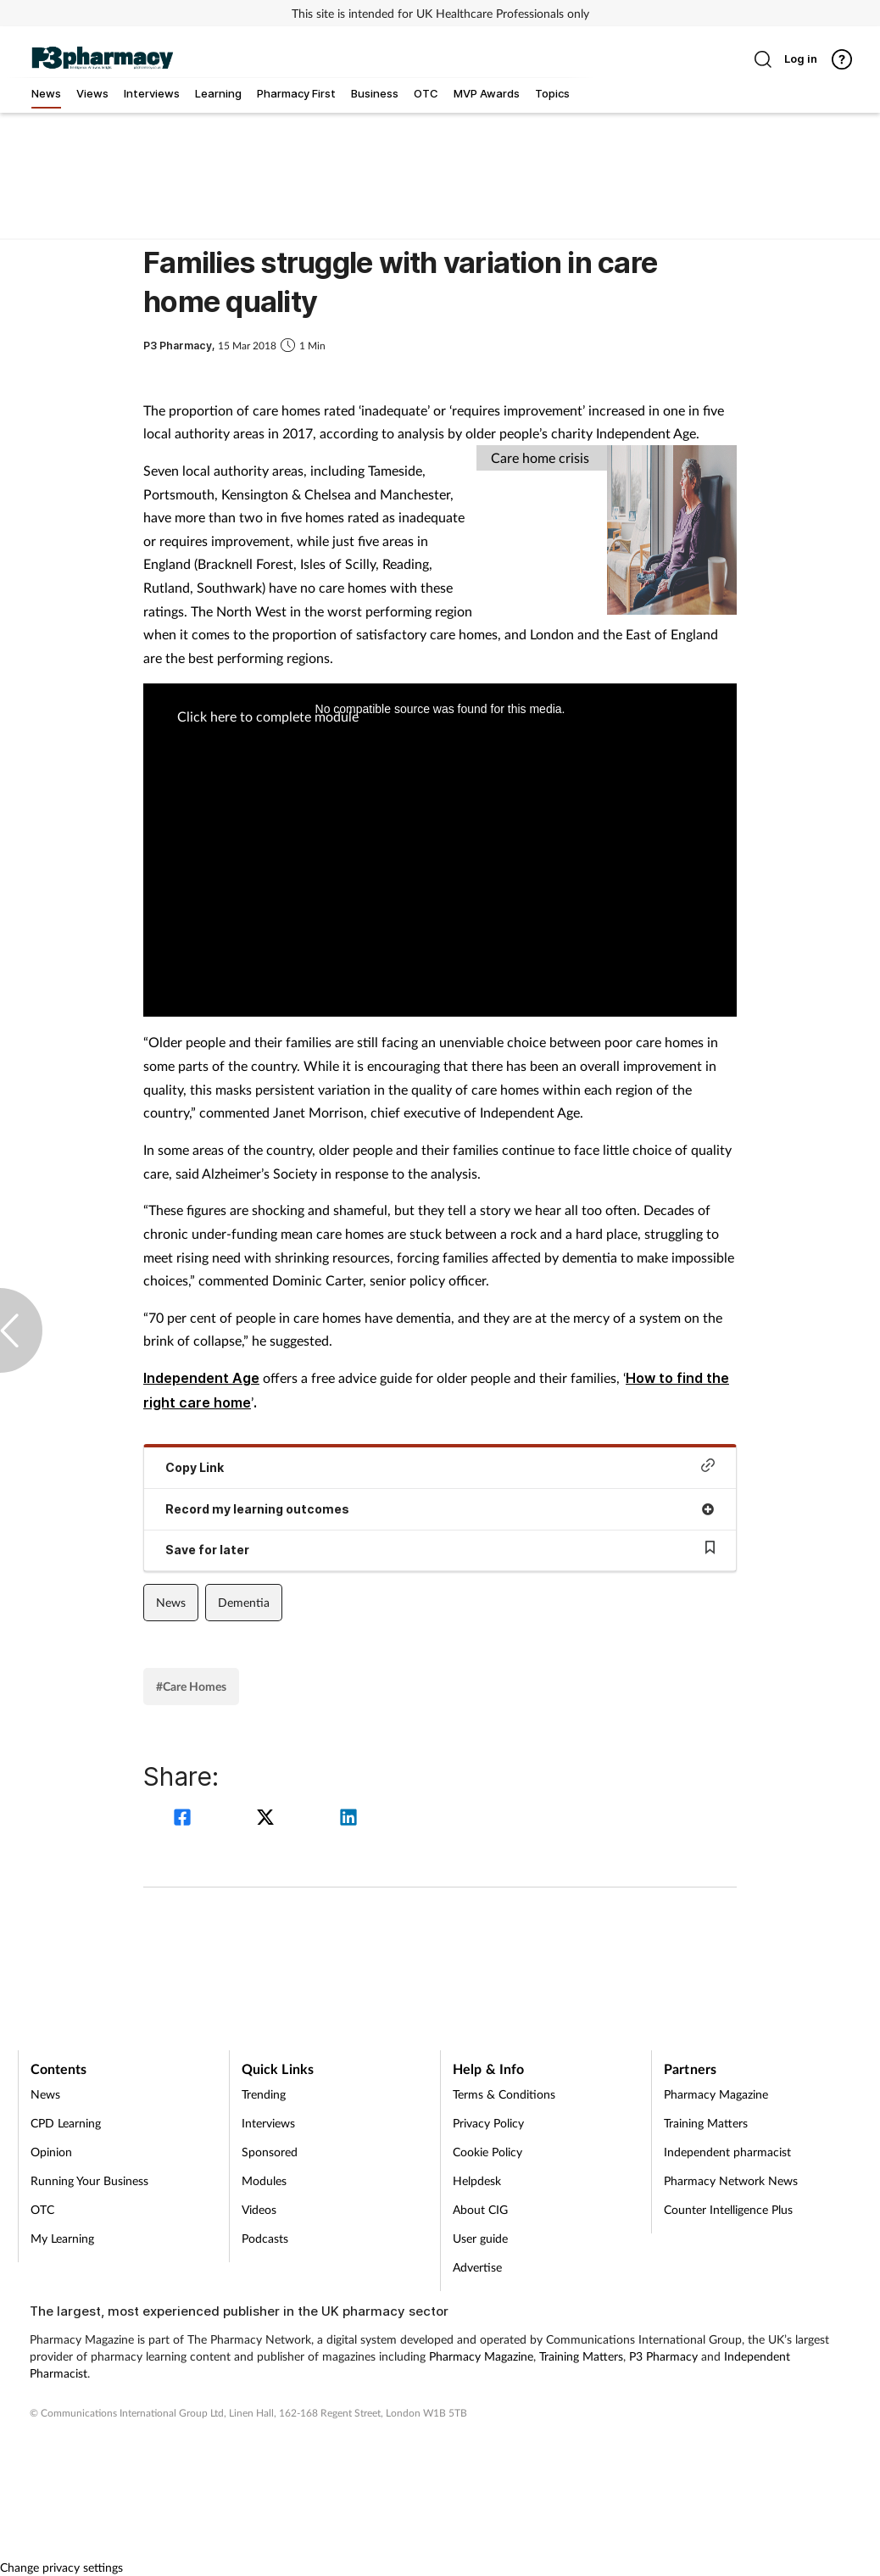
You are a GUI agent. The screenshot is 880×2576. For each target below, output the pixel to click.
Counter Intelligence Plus (728, 2209)
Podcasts (265, 2238)
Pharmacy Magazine (716, 2094)
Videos (259, 2209)
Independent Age (201, 1377)
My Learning (62, 2238)
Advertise (477, 2267)
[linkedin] (348, 1819)
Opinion (51, 2151)
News (171, 1602)
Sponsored (270, 2151)
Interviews (268, 2123)
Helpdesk (477, 2180)
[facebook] (185, 1819)
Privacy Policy (488, 2123)
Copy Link (440, 1466)
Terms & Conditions (504, 2094)
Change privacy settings (61, 2567)
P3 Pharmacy (663, 2356)
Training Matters (706, 2123)
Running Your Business (89, 2180)
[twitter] (268, 1819)
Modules (264, 2180)
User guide (480, 2238)
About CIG (480, 2209)
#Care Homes (191, 1686)
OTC (42, 2209)
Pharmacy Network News (731, 2180)
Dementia (244, 1602)
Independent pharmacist (727, 2151)
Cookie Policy (487, 2151)
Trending (264, 2094)
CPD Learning (66, 2123)
